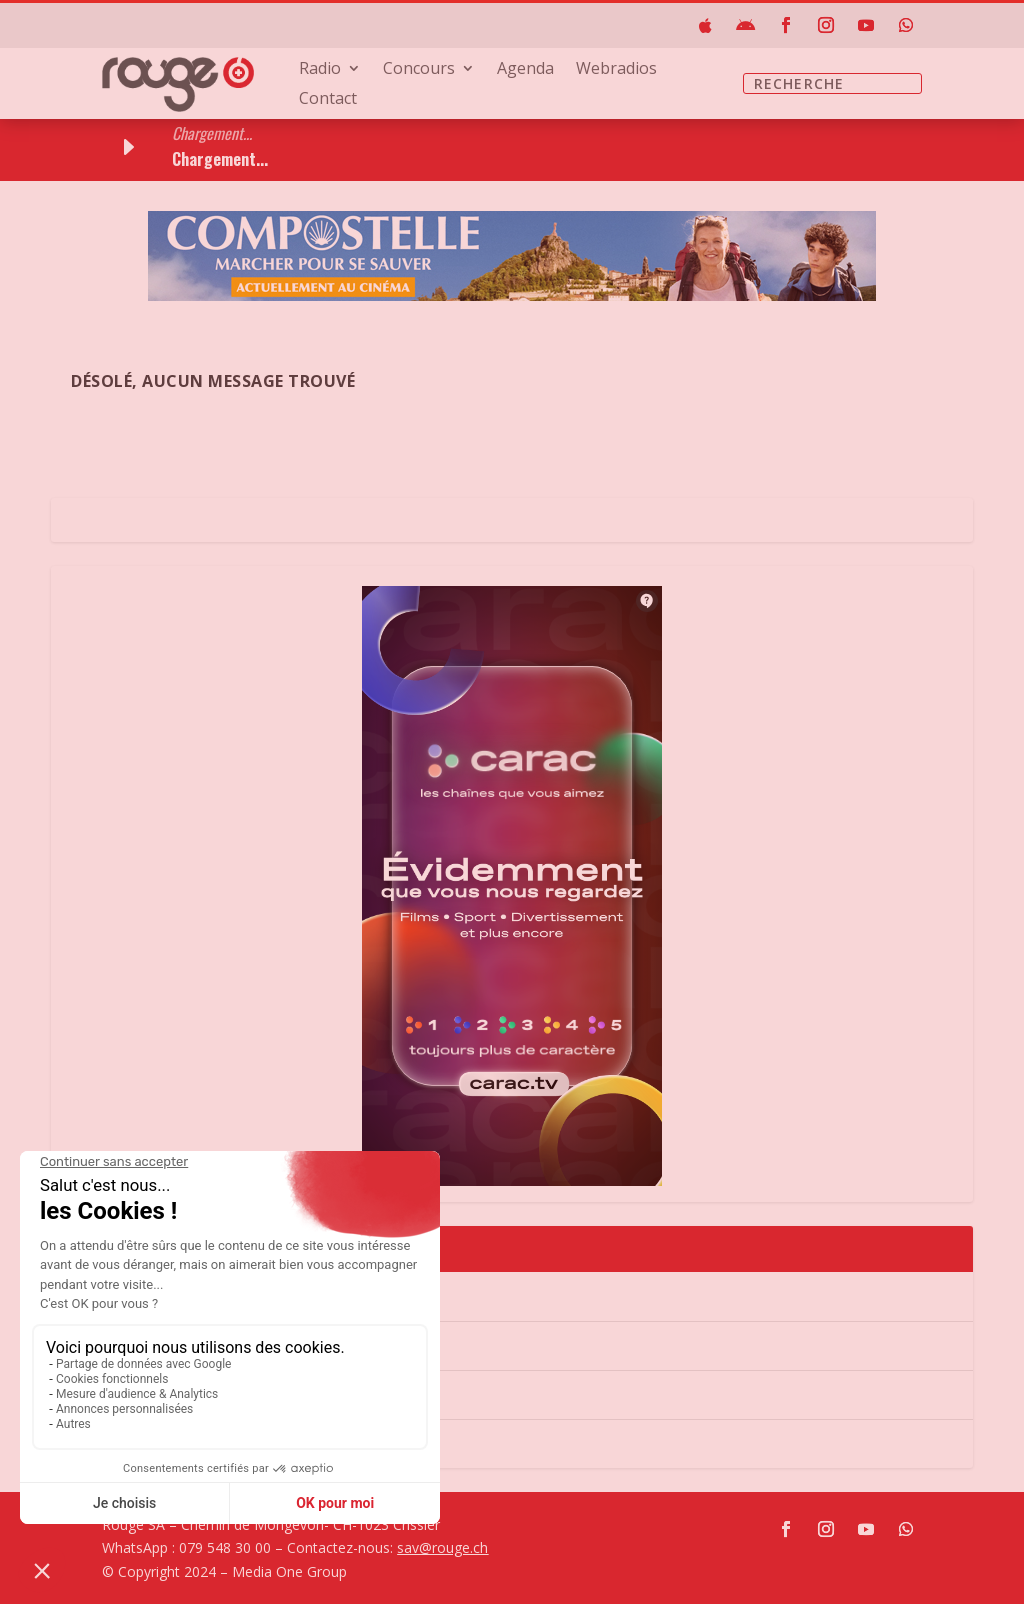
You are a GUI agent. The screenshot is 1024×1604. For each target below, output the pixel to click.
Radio (320, 70)
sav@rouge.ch (442, 1547)
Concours (419, 70)
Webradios (616, 70)
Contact (328, 100)
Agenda (525, 70)
